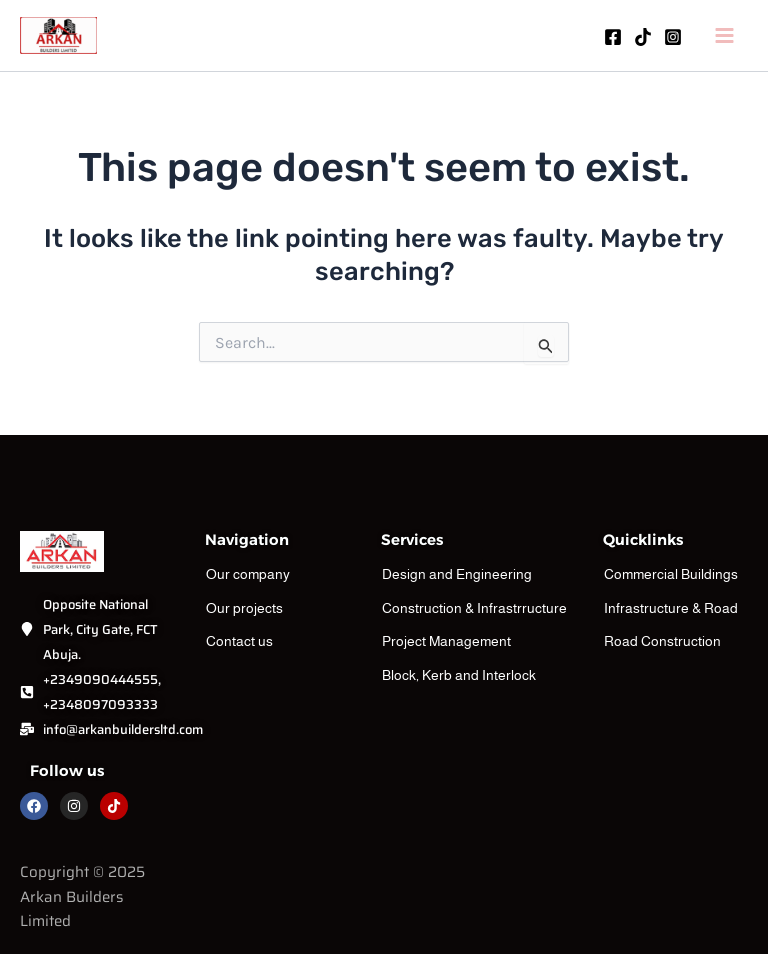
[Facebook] (613, 39)
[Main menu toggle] (725, 38)
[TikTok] (643, 39)
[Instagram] (673, 39)
